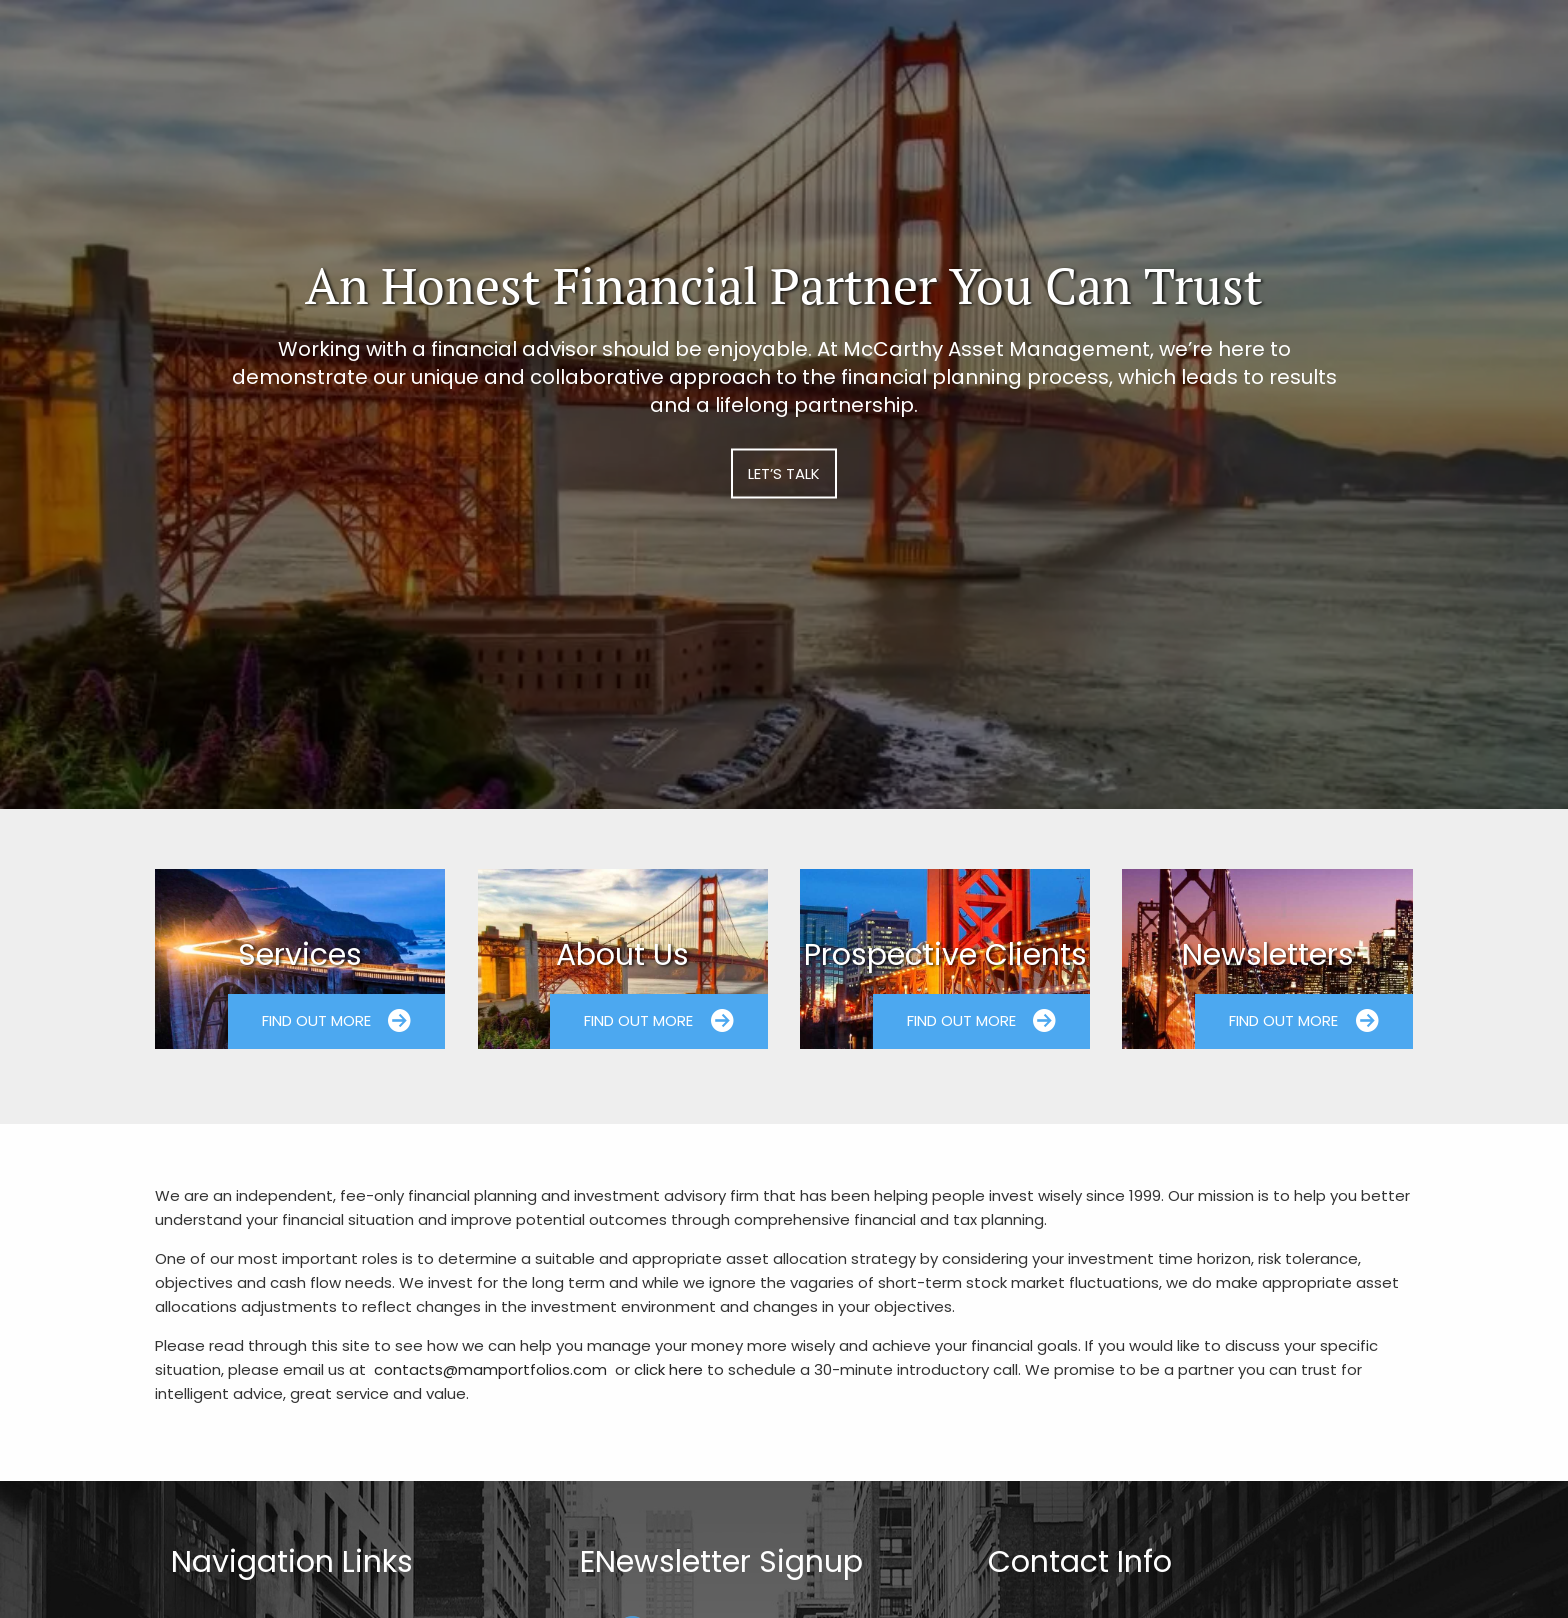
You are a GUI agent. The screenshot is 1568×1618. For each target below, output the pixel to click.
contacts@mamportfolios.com (490, 1369)
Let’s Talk (784, 473)
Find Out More (336, 1020)
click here (668, 1369)
